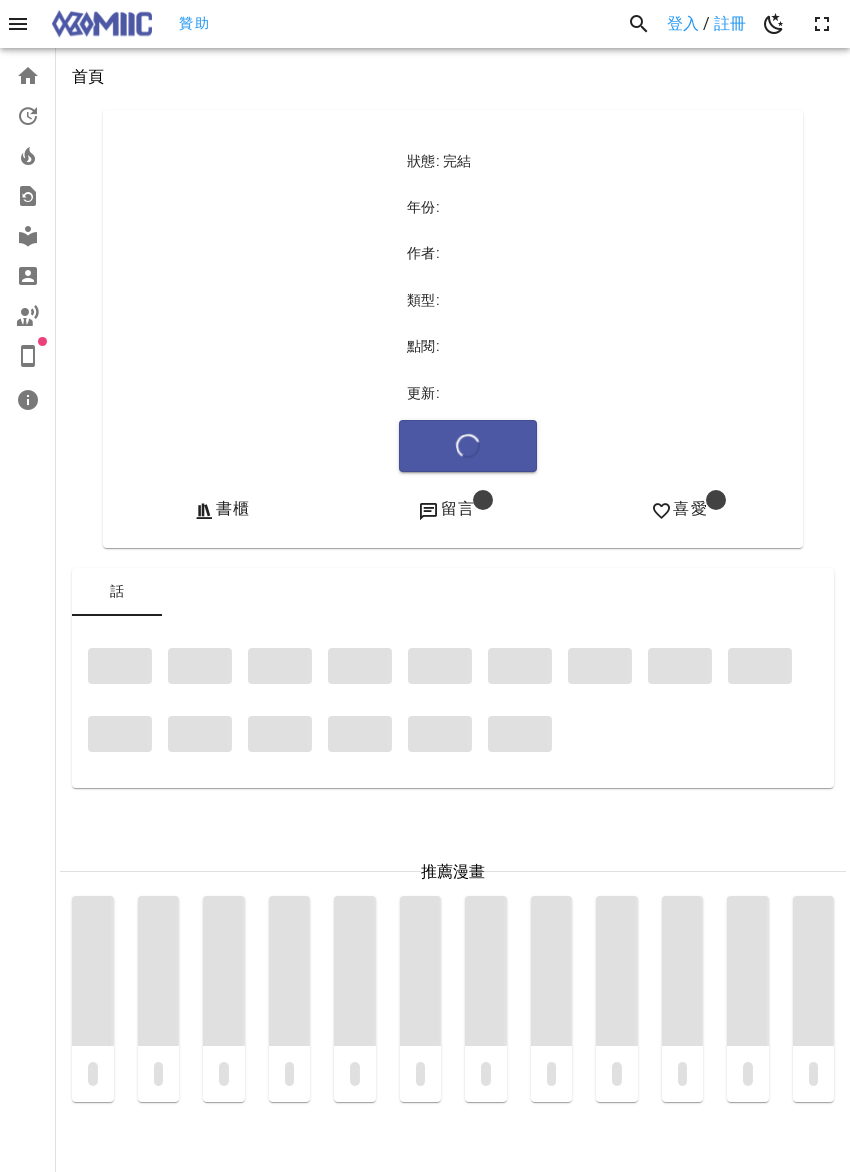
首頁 (88, 76)
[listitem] (27, 76)
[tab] (117, 592)
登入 (685, 23)
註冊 (730, 23)
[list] (27, 238)
